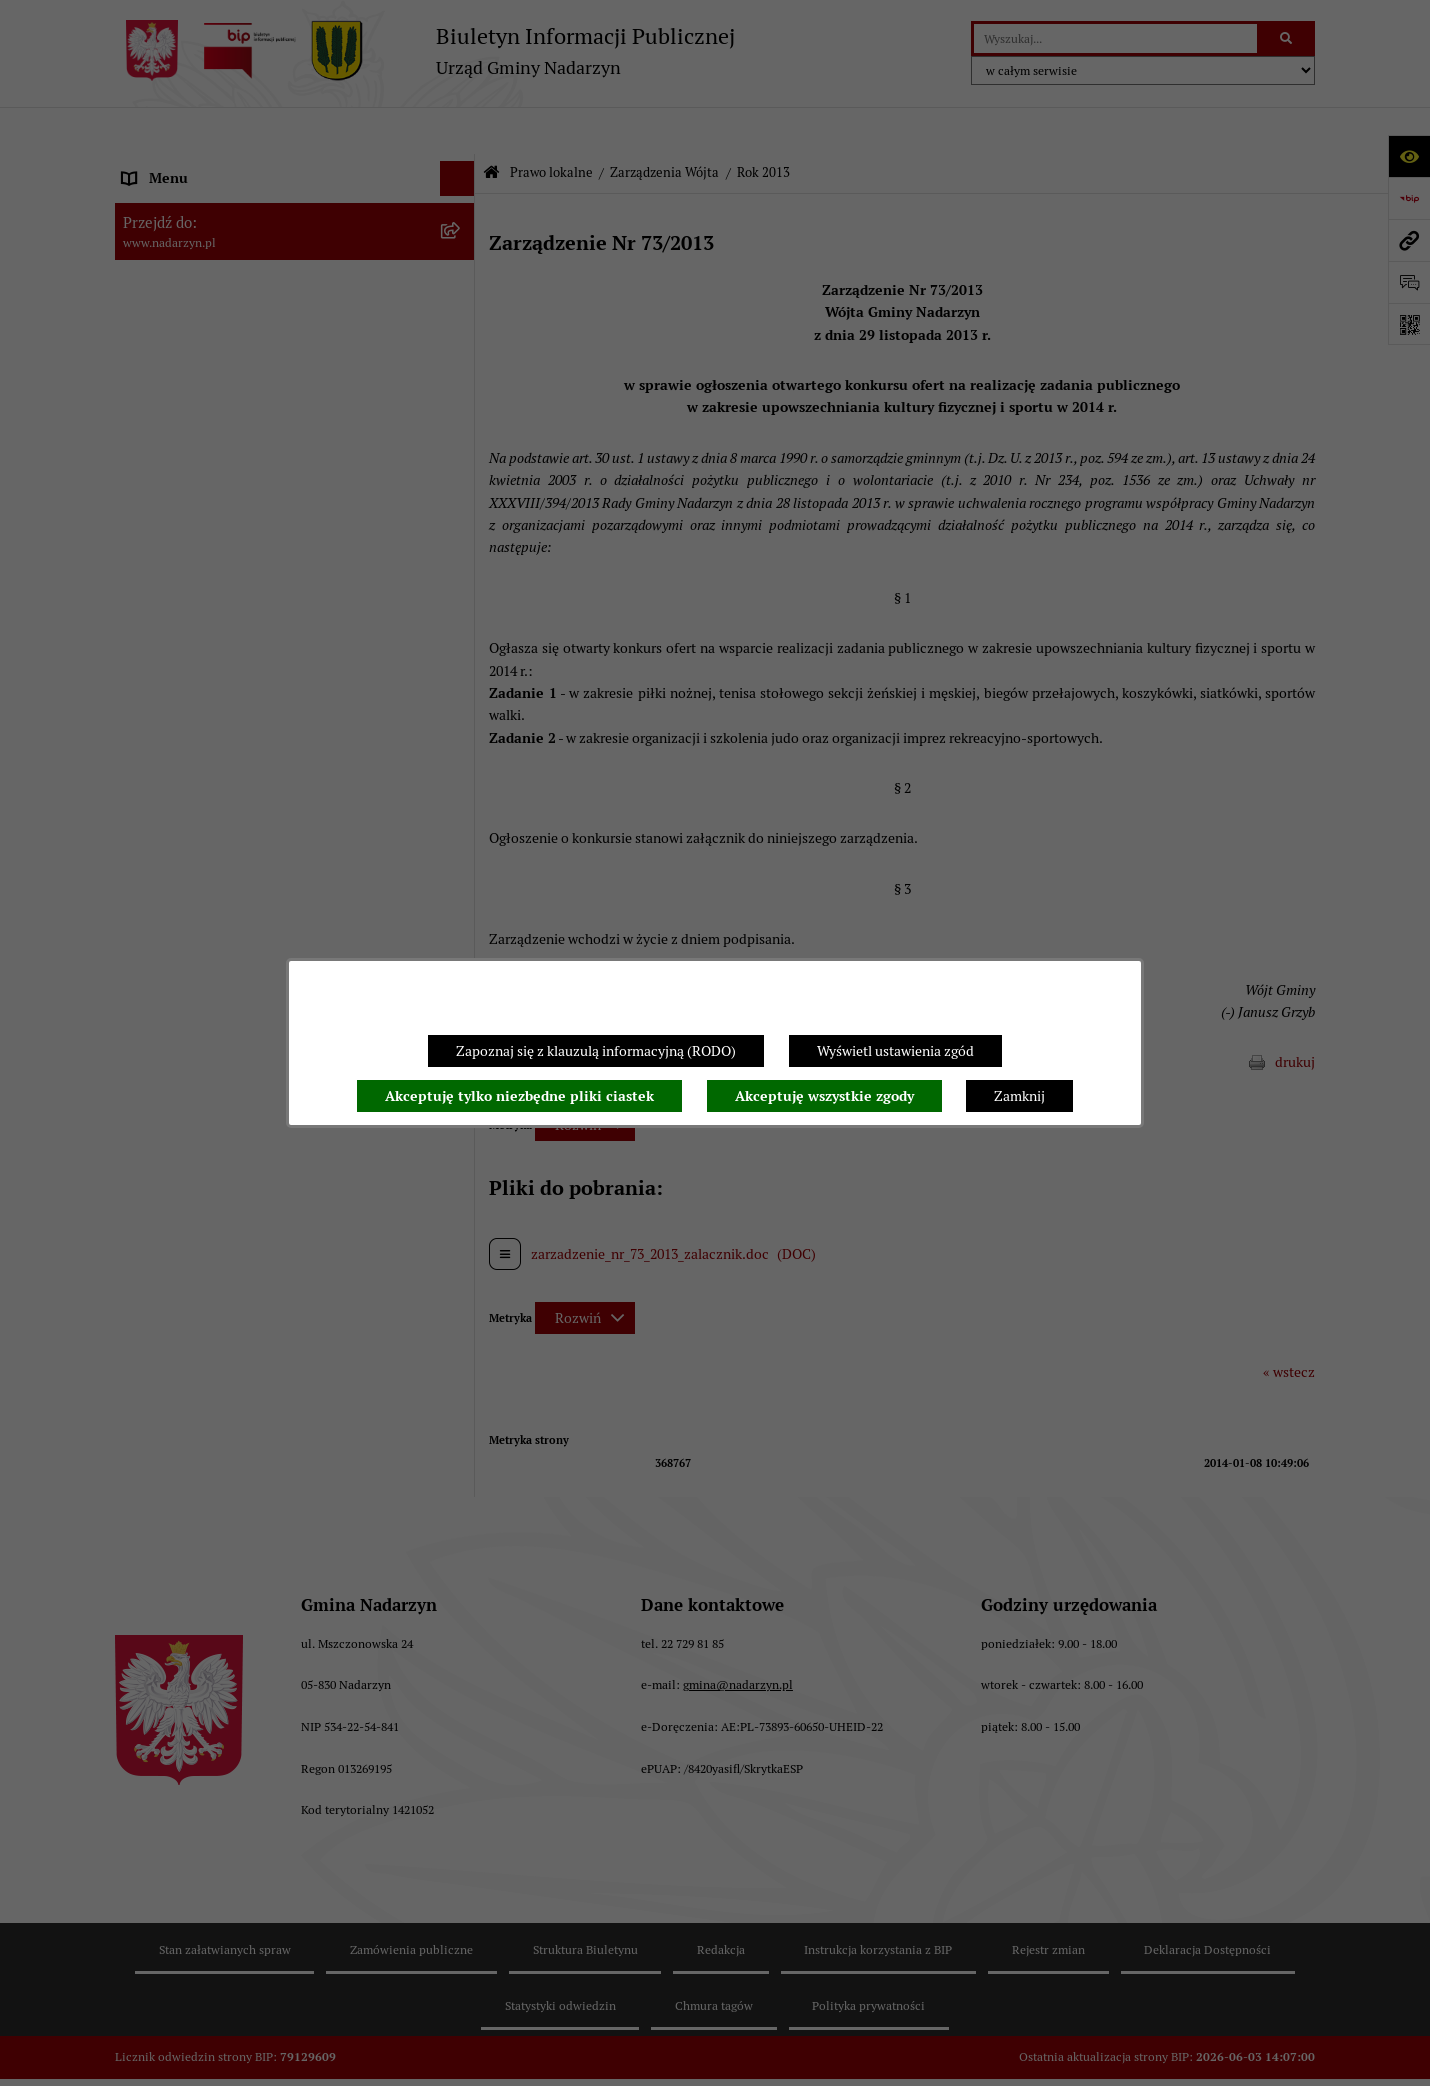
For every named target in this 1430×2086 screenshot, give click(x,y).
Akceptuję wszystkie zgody (824, 1096)
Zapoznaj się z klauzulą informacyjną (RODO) (596, 1051)
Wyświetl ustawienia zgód (895, 1051)
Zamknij (1019, 1096)
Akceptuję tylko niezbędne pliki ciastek (519, 1096)
